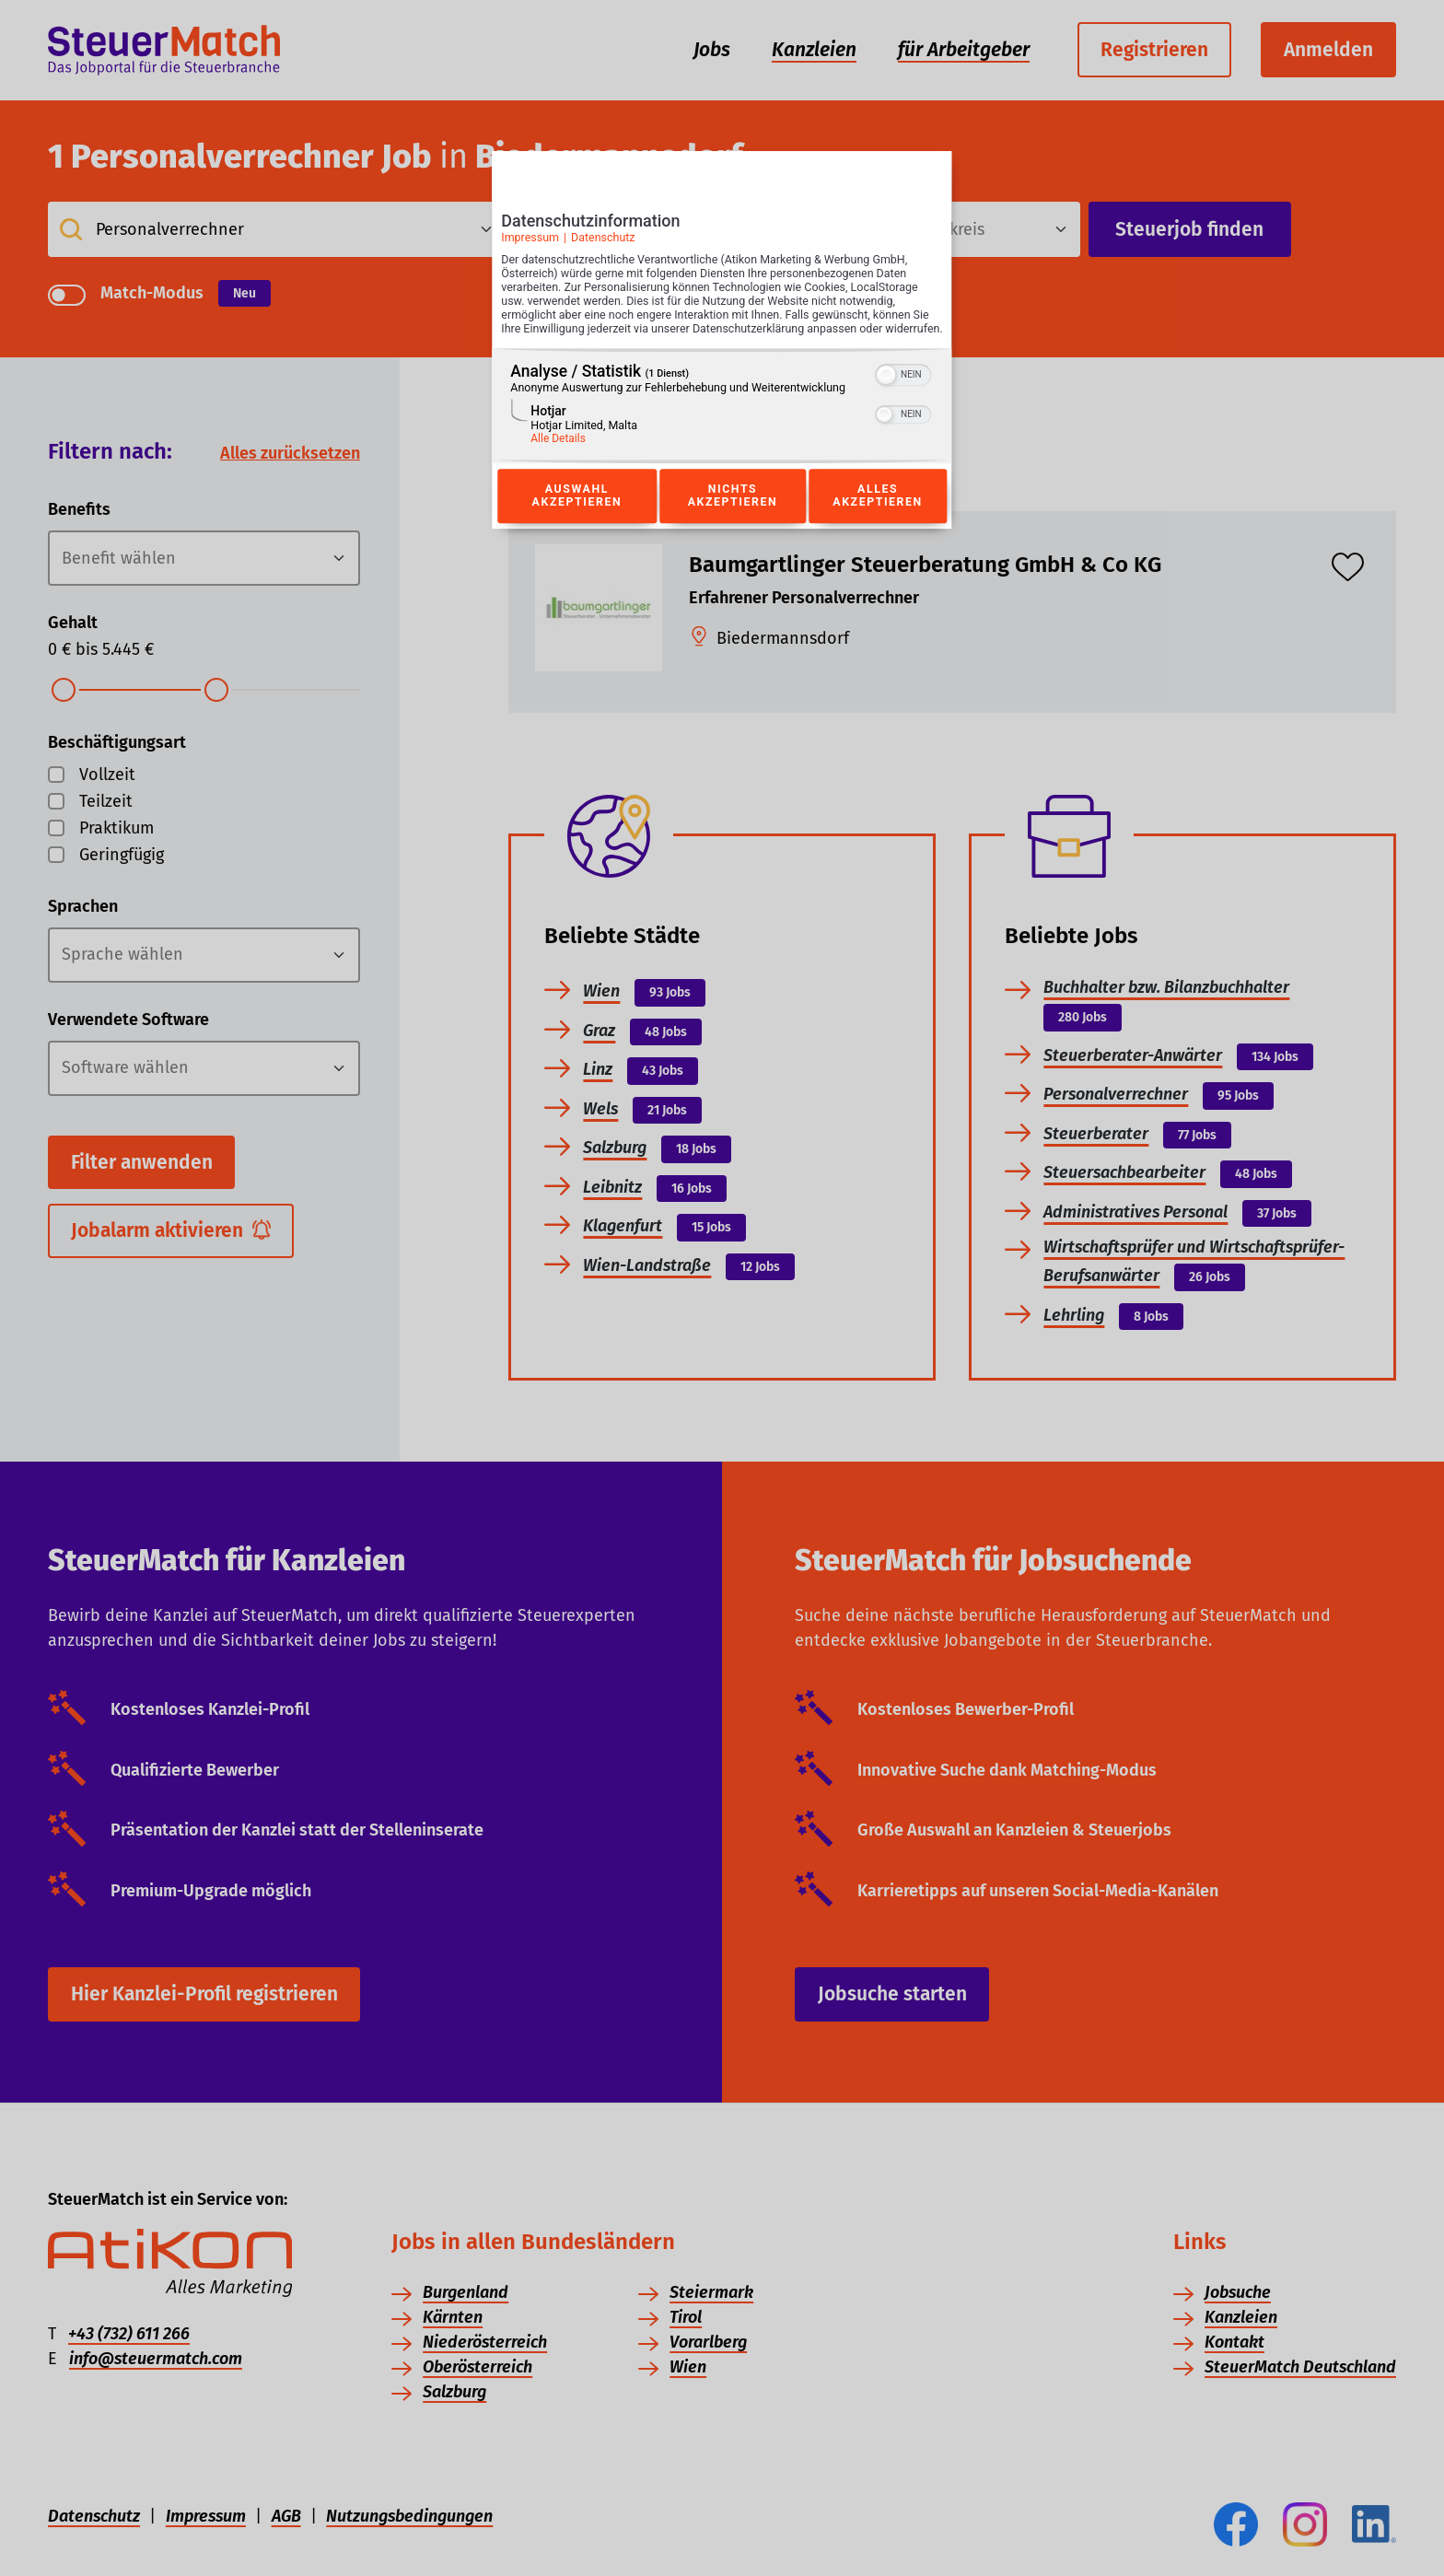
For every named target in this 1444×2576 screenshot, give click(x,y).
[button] (887, 395)
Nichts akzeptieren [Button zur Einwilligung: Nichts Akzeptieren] (732, 516)
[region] (722, 426)
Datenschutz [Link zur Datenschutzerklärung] (603, 244)
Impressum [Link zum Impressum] (530, 244)
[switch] (904, 393)
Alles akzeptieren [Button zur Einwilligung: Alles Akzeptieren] (878, 516)
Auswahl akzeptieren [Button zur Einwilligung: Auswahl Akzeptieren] (576, 516)
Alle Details (558, 458)
